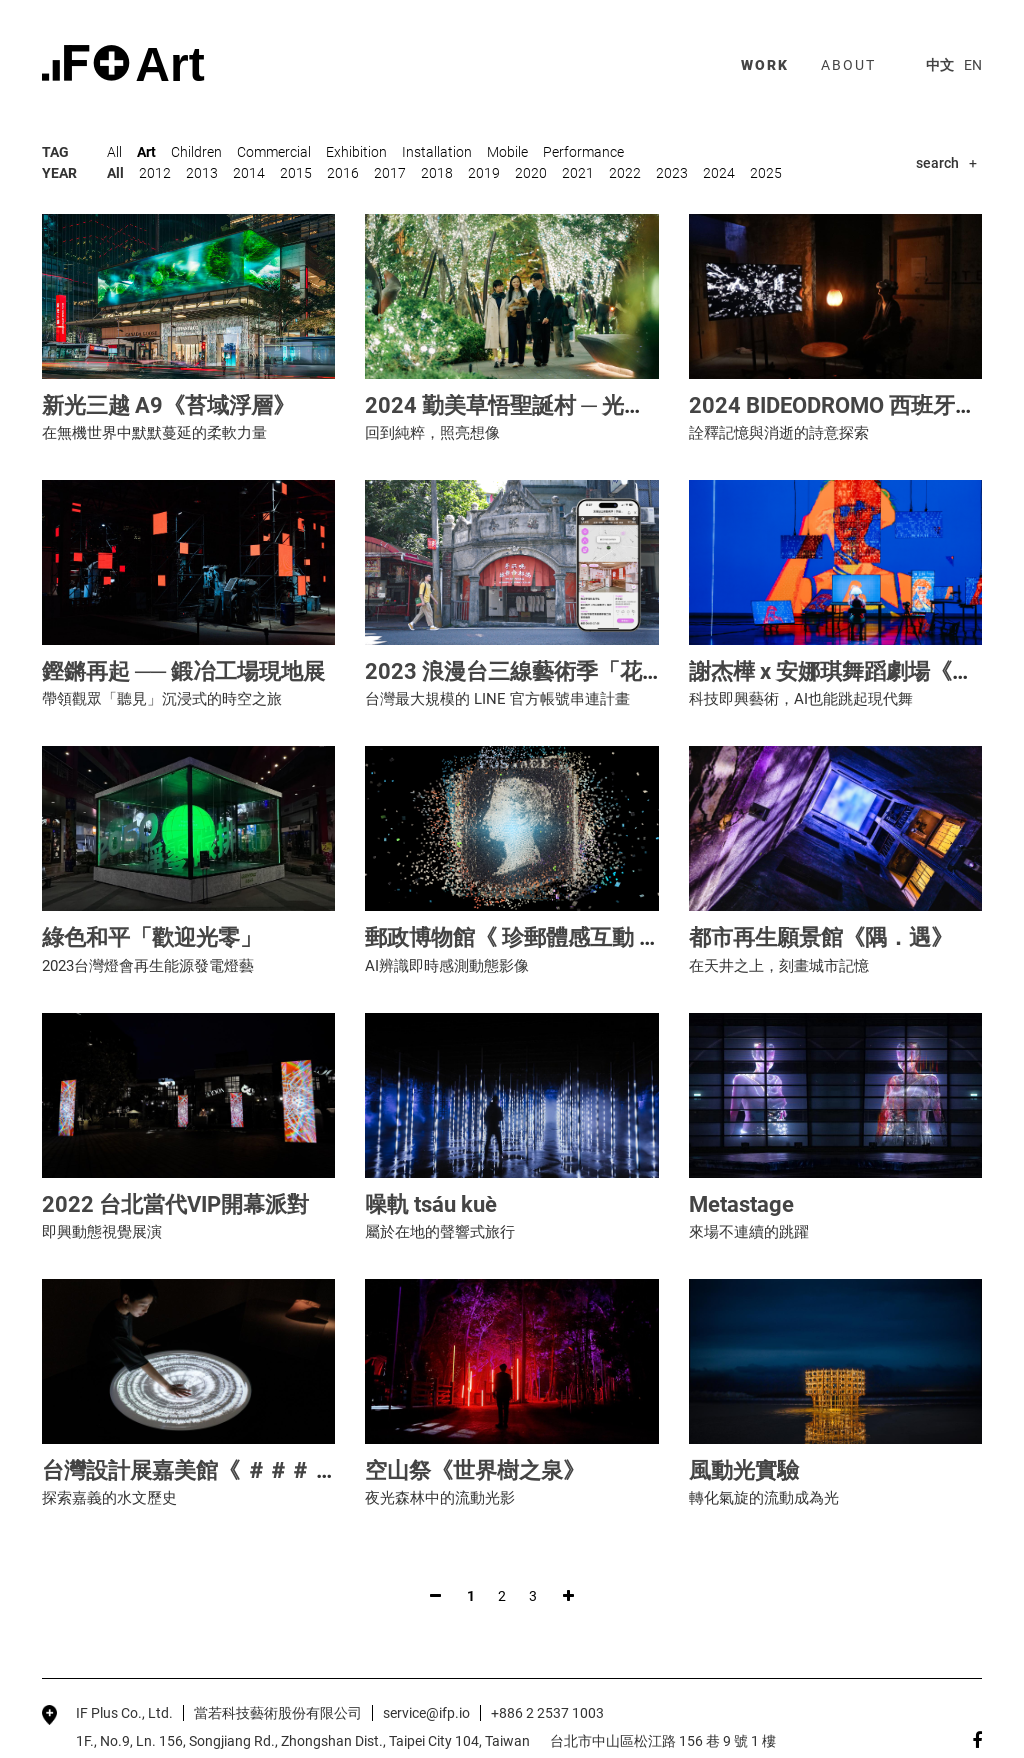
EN (973, 65)
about (848, 65)
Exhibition (356, 152)
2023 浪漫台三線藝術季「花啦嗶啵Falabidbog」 (602, 671)
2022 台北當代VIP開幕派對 (175, 1204)
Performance (583, 152)
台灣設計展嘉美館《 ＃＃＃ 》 (190, 1470)
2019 (484, 173)
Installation (437, 152)
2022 (625, 173)
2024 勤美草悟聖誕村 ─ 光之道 (516, 405)
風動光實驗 (744, 1470)
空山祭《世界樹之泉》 (475, 1470)
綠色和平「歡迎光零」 (152, 937)
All (114, 152)
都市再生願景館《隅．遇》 (821, 937)
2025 (766, 173)
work (765, 65)
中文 (940, 65)
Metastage (741, 1204)
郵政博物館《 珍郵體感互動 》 (513, 937)
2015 (296, 173)
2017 (390, 173)
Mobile (507, 152)
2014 (249, 173)
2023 (672, 173)
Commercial (274, 152)
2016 (343, 173)
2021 (578, 173)
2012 (155, 173)
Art (146, 152)
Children (196, 152)
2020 (531, 173)
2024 (719, 173)
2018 (437, 173)
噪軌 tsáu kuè (431, 1204)
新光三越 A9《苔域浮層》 (168, 405)
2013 (202, 173)
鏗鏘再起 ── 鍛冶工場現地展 (183, 671)
